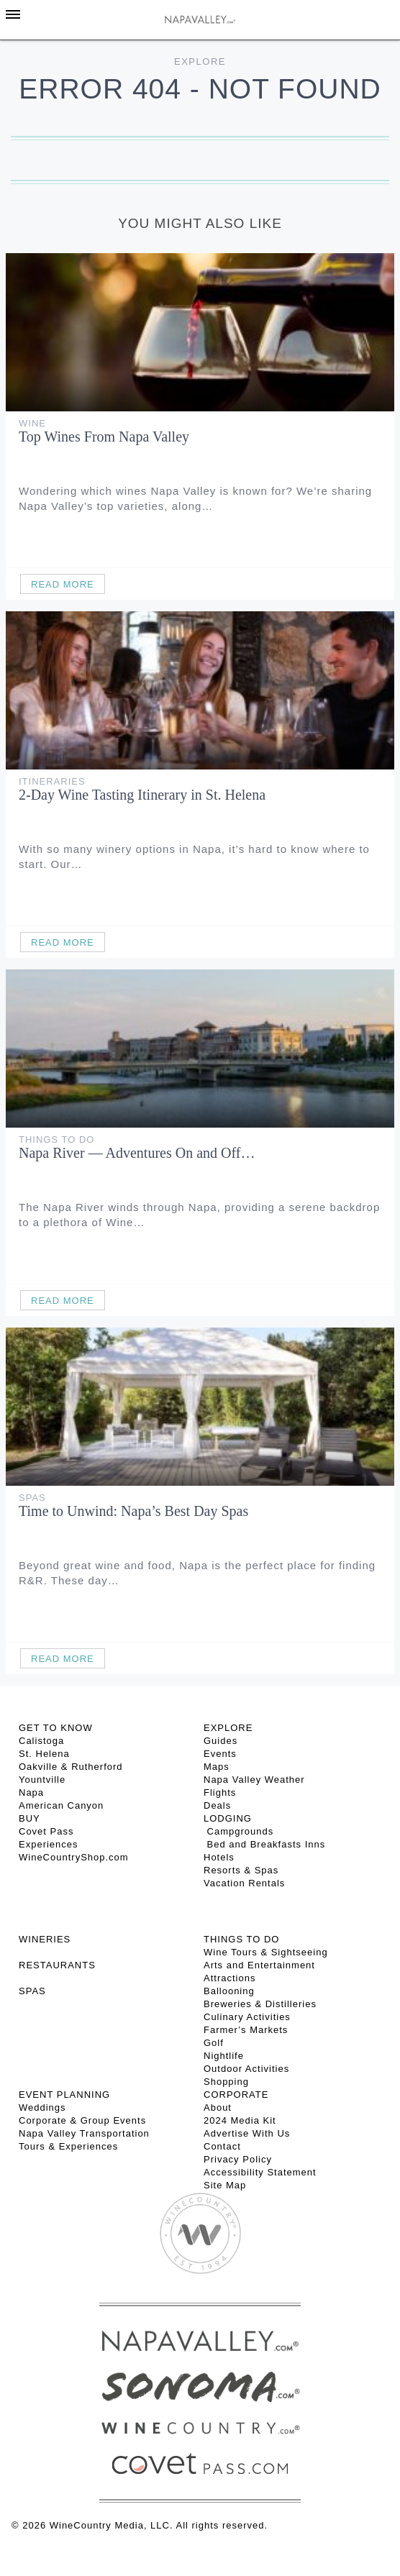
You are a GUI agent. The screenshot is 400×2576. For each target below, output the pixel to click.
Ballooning (229, 1991)
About (218, 2107)
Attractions (229, 1978)
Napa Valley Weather (254, 1779)
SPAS (32, 1991)
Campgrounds (238, 1831)
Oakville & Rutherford (71, 1766)
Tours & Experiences (68, 2146)
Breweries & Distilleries (260, 2004)
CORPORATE (236, 2094)
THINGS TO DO (241, 1939)
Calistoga (41, 1740)
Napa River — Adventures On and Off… (137, 1153)
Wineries (45, 1939)
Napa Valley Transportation (84, 2133)
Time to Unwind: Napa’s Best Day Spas (133, 1511)
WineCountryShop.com (74, 1857)
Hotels (219, 1857)
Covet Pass (46, 1831)
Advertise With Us (247, 2133)
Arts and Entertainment (259, 1965)
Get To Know (56, 1727)
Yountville (42, 1779)
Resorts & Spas (241, 1870)
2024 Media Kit (240, 2120)
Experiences (48, 1844)
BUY (29, 1818)
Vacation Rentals (244, 1883)
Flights (220, 1792)
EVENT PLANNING (64, 2094)
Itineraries (52, 781)
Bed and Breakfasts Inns (264, 1844)
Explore (200, 61)
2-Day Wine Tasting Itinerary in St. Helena (142, 795)
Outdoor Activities (246, 2068)
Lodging (228, 1818)
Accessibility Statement (260, 2172)
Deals (217, 1805)
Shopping (226, 2081)
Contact (222, 2146)
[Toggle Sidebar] (13, 14)
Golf (214, 2042)
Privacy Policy (238, 2159)
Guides (220, 1740)
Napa (31, 1792)
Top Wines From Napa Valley (104, 436)
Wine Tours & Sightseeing (266, 1952)
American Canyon (61, 1805)
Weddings (42, 2107)
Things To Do (56, 1139)
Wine (32, 423)
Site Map (225, 2185)
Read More (62, 584)
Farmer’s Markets (246, 2029)
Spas (32, 1497)
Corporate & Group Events (82, 2120)
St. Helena (44, 1753)
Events (220, 1753)
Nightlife (224, 2055)
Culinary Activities (247, 2016)
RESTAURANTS (57, 1965)
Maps (216, 1766)
